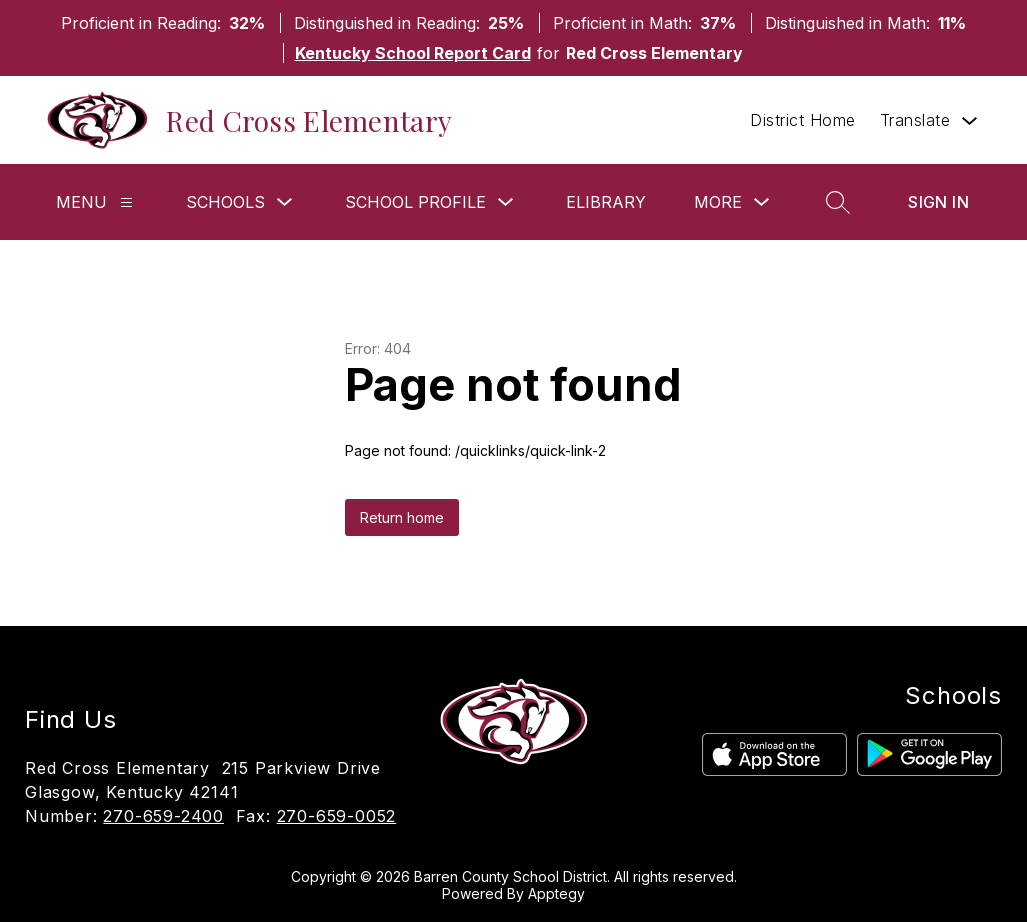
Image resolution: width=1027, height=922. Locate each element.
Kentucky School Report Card (413, 53)
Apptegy (556, 893)
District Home (803, 120)
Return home (402, 517)
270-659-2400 (163, 816)
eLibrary (606, 202)
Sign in (938, 202)
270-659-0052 (337, 816)
